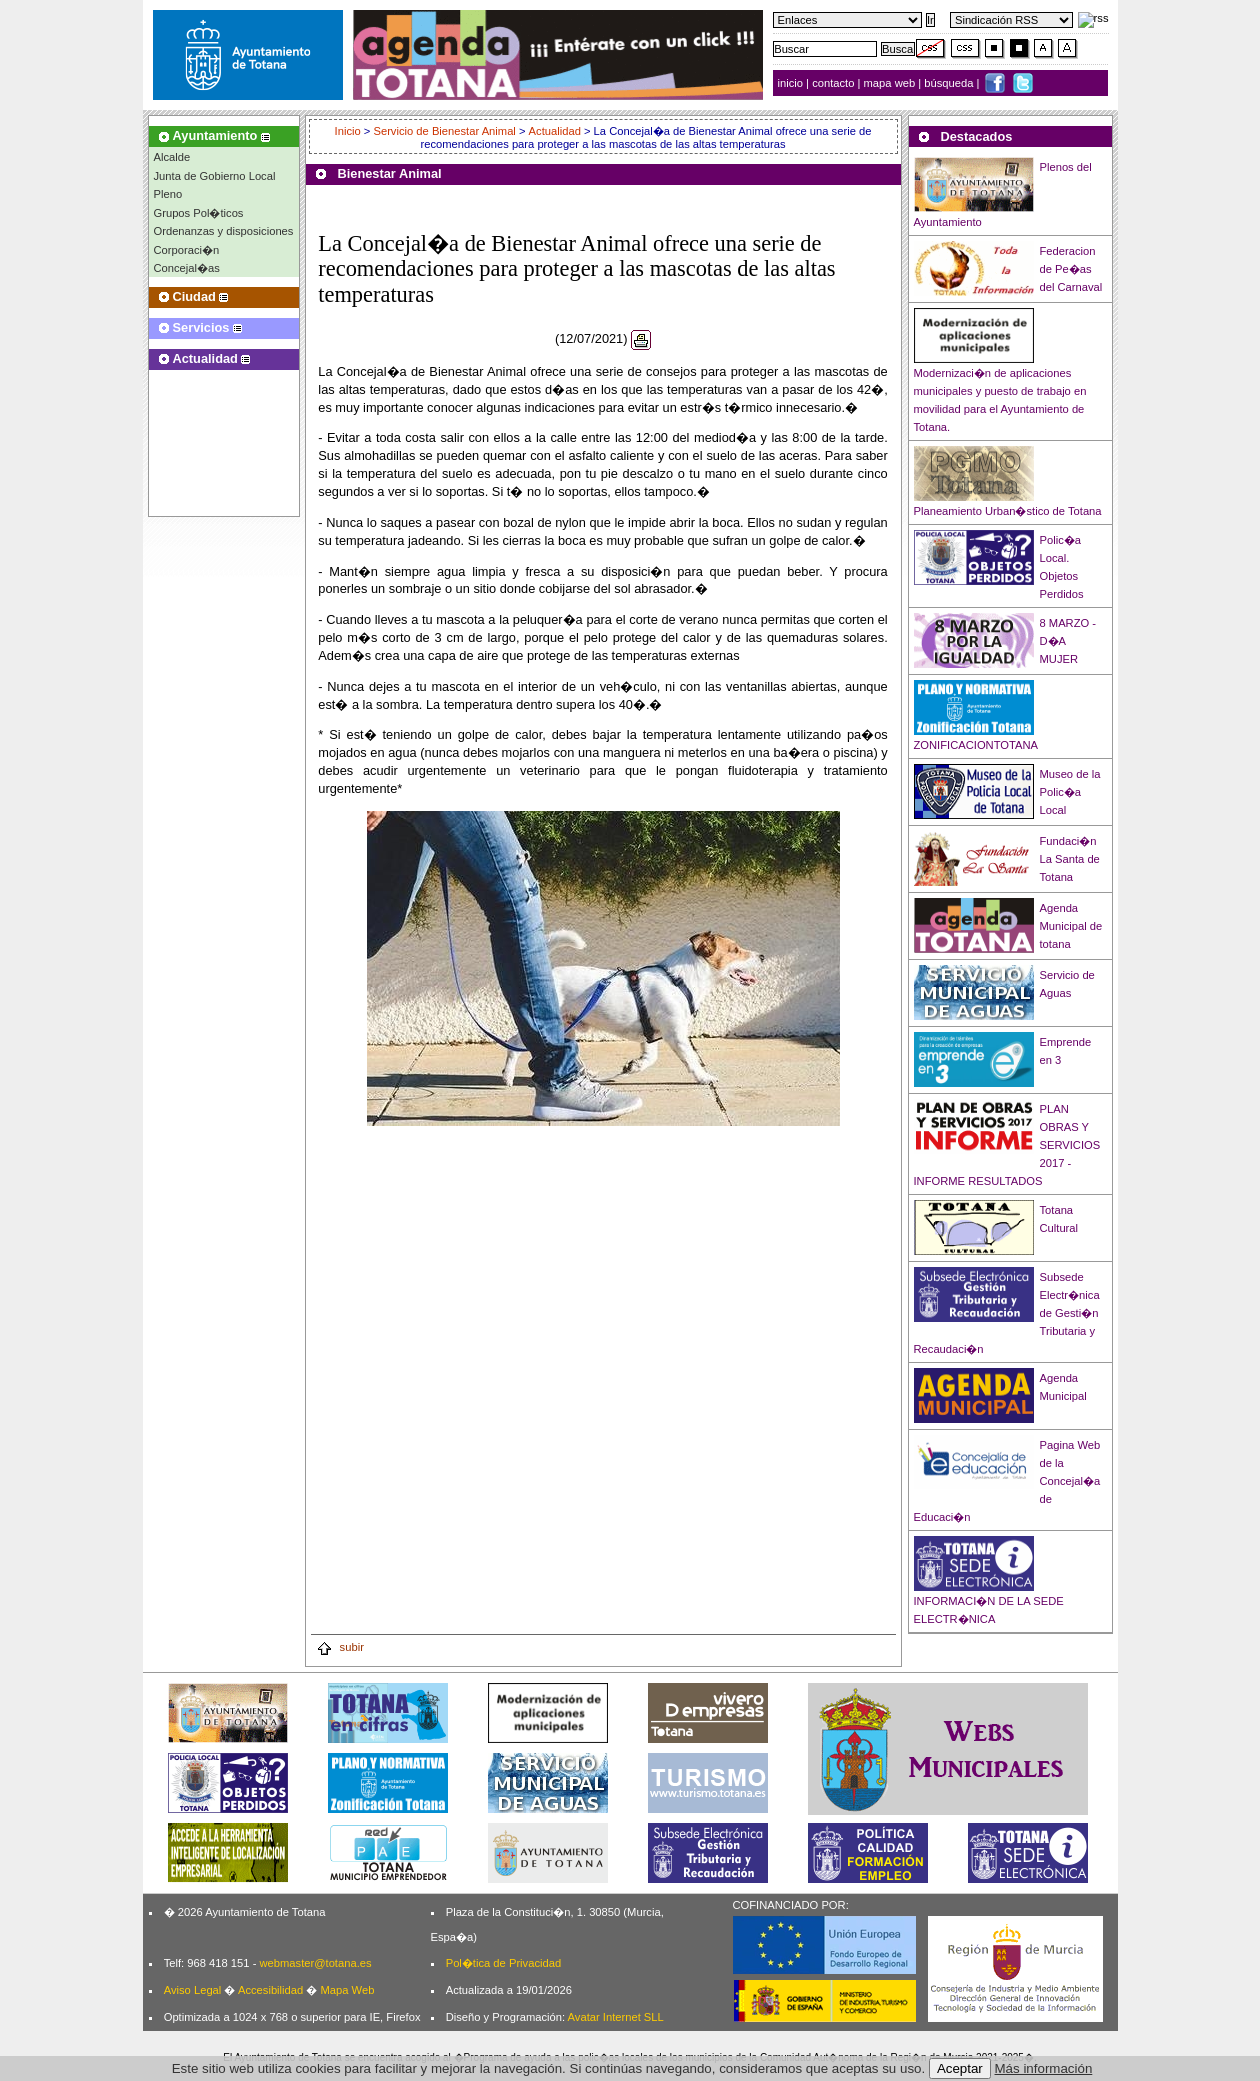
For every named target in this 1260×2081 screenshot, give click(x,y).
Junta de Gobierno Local (215, 176)
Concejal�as (187, 268)
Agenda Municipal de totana (1071, 926)
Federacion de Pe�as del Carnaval (1071, 269)
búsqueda (950, 83)
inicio (792, 83)
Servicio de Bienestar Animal (444, 131)
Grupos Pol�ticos (199, 213)
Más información (1044, 2068)
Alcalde (172, 157)
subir (340, 1647)
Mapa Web (347, 1990)
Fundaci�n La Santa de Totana (1070, 859)
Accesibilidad (270, 1990)
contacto (833, 83)
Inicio (349, 131)
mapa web (891, 83)
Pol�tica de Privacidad (503, 1963)
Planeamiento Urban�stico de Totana (1008, 511)
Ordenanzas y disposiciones (224, 231)
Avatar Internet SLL (616, 2017)
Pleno (168, 194)
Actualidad (555, 131)
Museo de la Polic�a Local (1070, 792)
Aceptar (960, 2068)
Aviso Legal (193, 1990)
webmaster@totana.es (315, 1963)
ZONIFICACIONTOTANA (976, 745)
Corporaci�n (187, 250)
